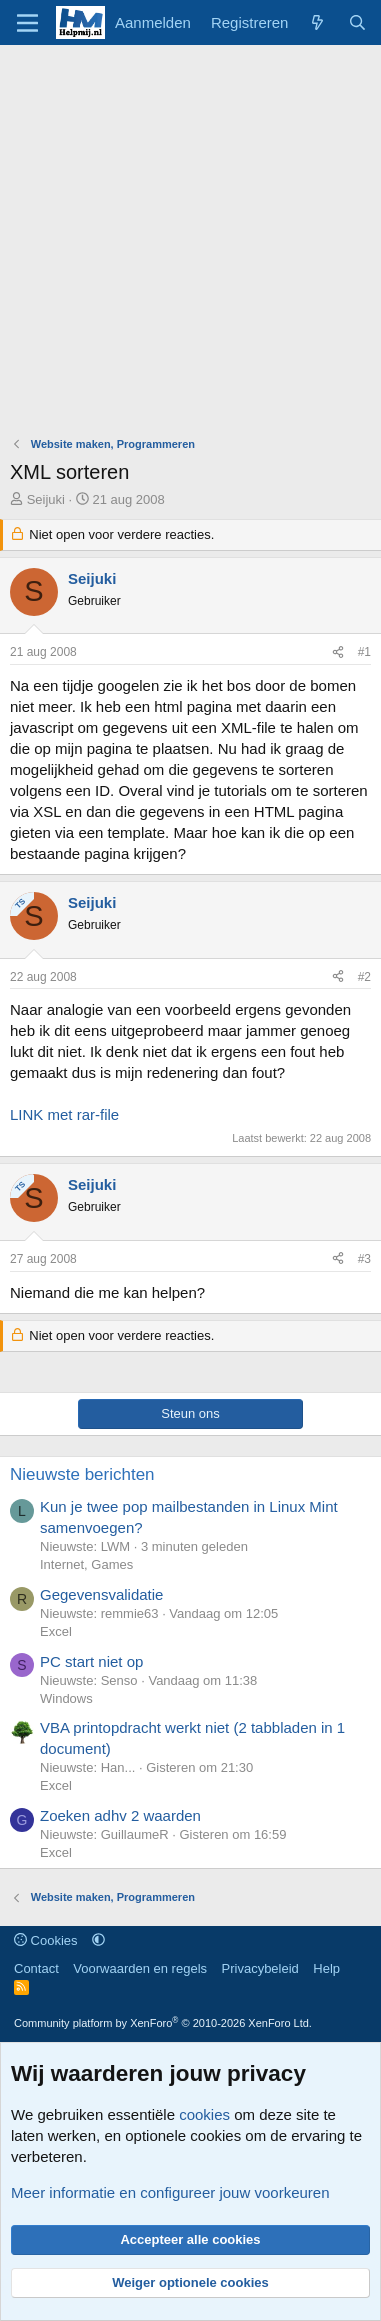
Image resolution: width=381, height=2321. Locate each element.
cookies (204, 2114)
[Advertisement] (190, 245)
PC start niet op (91, 1661)
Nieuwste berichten (82, 1474)
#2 (364, 977)
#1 (364, 652)
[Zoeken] (357, 22)
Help (326, 1968)
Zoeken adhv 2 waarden (120, 1815)
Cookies (46, 1940)
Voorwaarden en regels (140, 1968)
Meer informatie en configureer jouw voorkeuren (170, 2192)
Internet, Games (86, 1564)
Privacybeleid (260, 1968)
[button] (98, 1940)
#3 (364, 1259)
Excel (56, 1631)
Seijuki (46, 499)
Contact (36, 1968)
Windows (66, 1698)
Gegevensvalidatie (101, 1594)
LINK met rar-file (64, 1114)
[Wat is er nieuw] (317, 22)
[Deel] (338, 652)
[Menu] (27, 23)
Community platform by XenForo (163, 2023)
